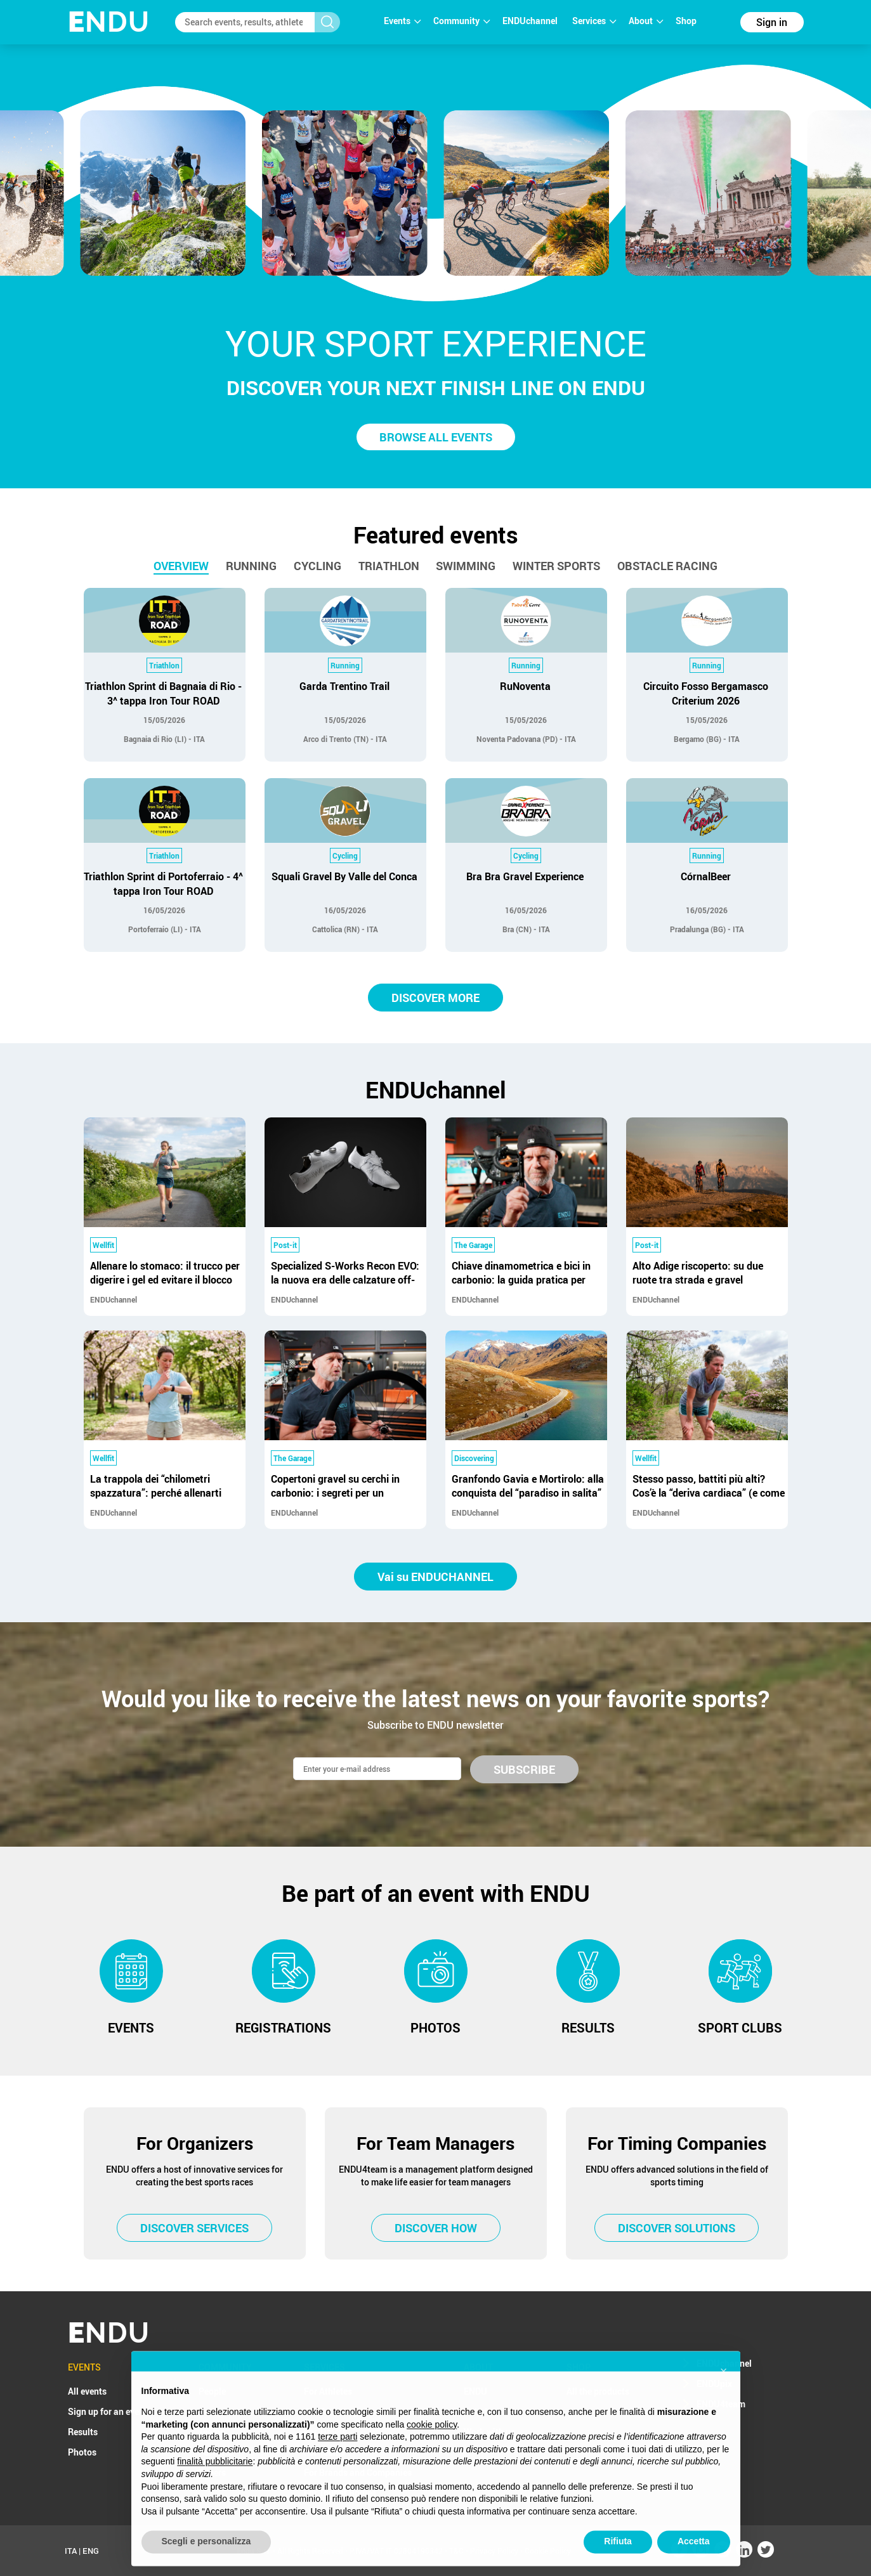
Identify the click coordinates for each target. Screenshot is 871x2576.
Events (402, 21)
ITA (71, 2550)
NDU (109, 22)
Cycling (317, 565)
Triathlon (388, 565)
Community (461, 21)
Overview (181, 565)
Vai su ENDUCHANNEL (435, 1576)
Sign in (771, 22)
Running (251, 565)
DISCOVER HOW (436, 2227)
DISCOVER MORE (435, 997)
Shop (686, 21)
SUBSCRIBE (524, 1769)
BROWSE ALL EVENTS (435, 437)
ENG (90, 2550)
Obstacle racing (667, 565)
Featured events (435, 534)
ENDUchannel (531, 21)
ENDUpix (714, 2384)
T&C (456, 2551)
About (646, 21)
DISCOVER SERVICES (194, 2227)
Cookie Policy (548, 2551)
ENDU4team (721, 2404)
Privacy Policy (494, 2551)
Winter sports (556, 565)
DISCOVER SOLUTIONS (676, 2227)
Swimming (465, 565)
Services (594, 21)
